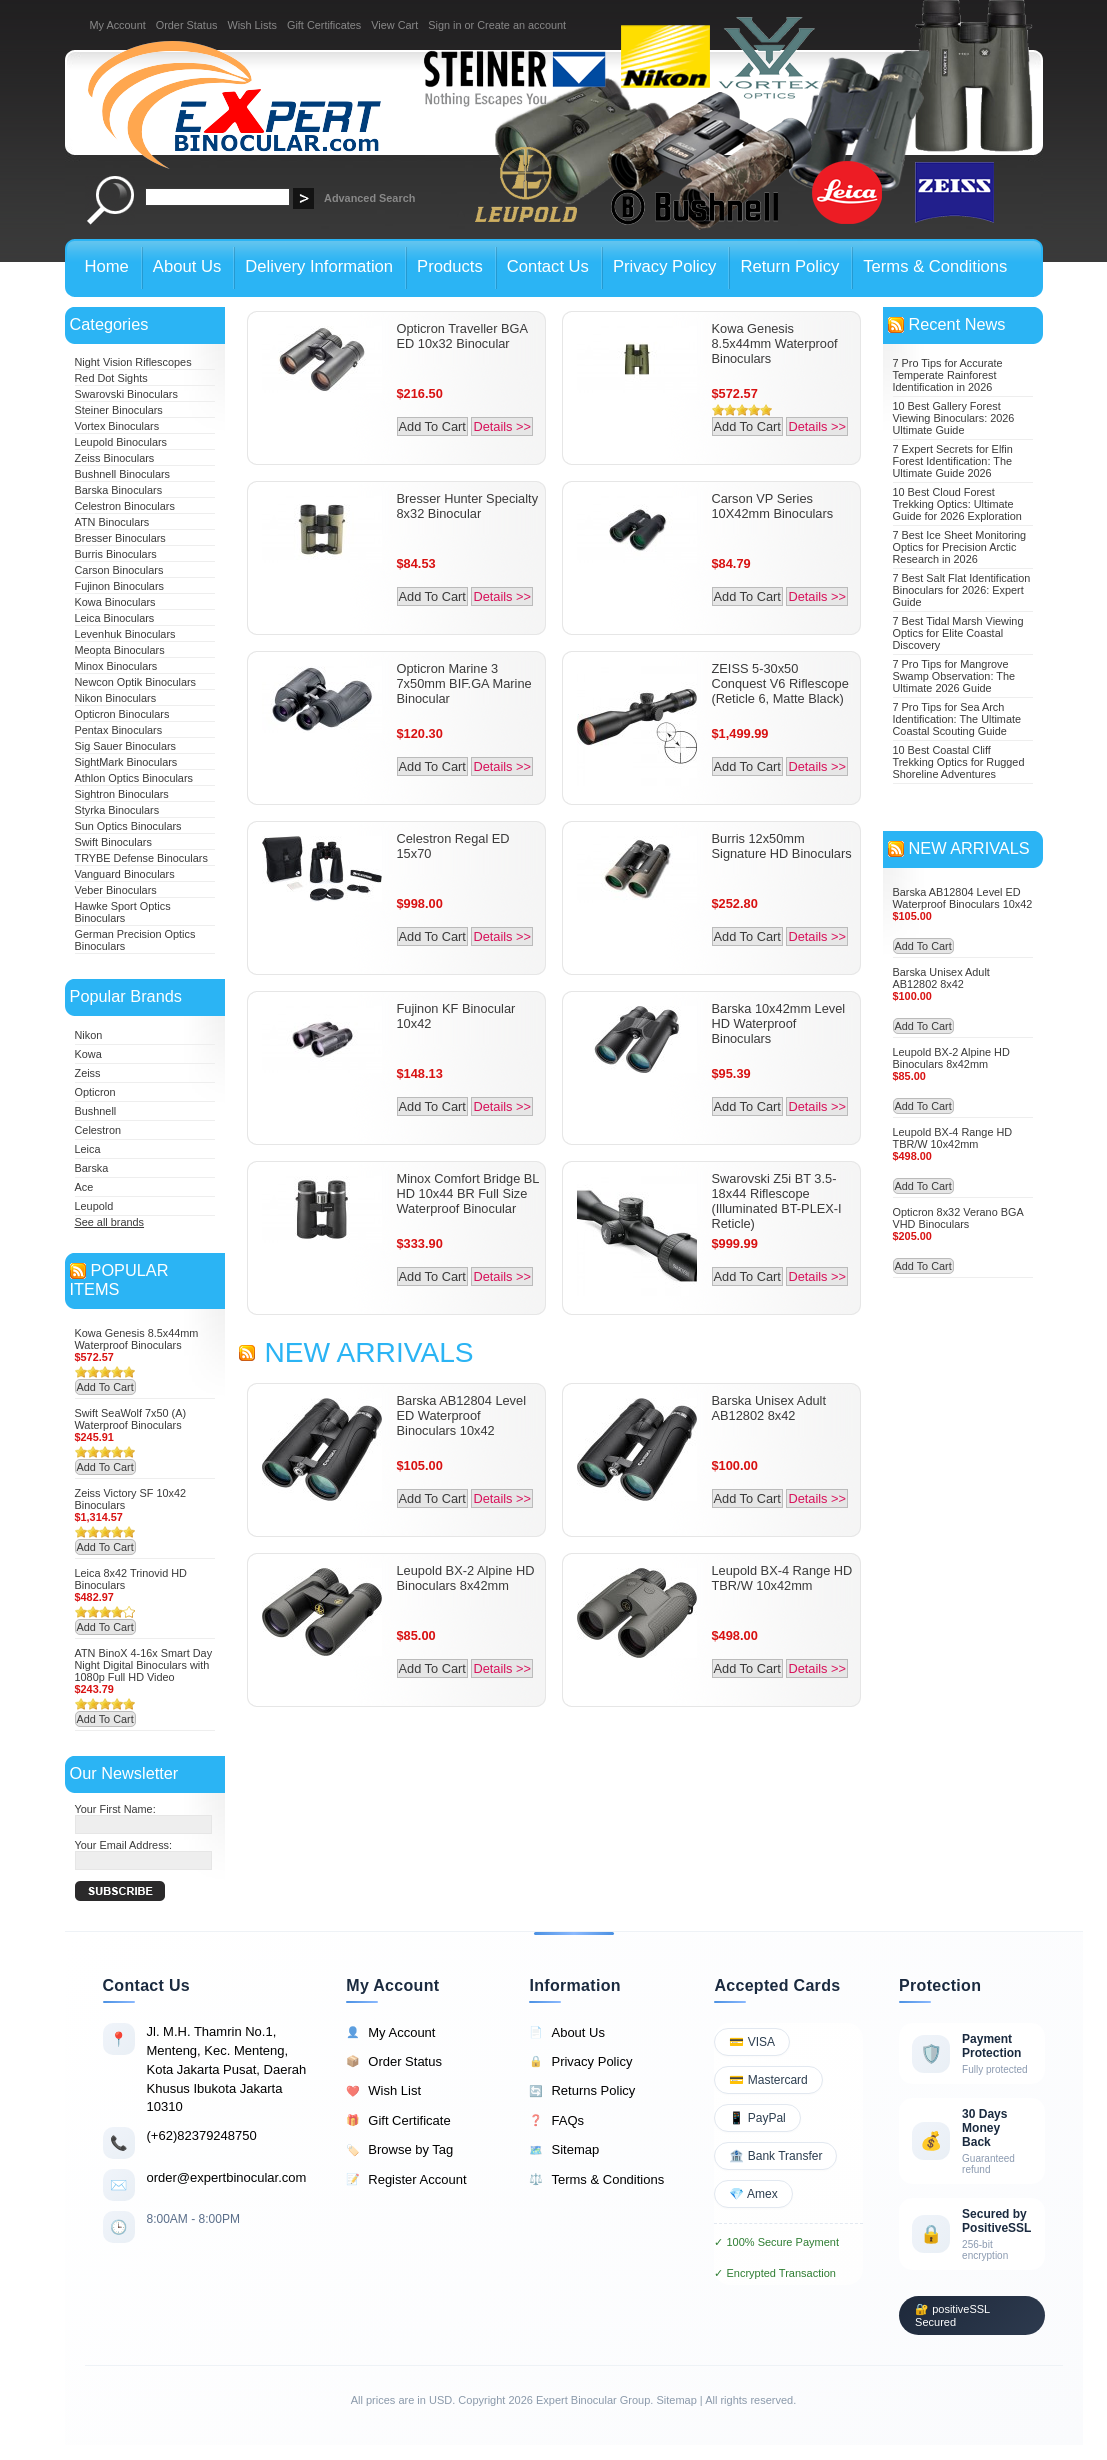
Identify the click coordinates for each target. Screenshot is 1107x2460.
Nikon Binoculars (116, 698)
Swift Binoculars (113, 842)
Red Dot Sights (111, 378)
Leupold (94, 1206)
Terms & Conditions (596, 2180)
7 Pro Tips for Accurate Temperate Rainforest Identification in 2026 (948, 375)
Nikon (89, 1035)
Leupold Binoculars (121, 442)
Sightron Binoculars (122, 794)
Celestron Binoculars (125, 506)
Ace (84, 1187)
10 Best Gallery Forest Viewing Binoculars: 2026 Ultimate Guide (954, 418)
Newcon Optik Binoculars (136, 682)
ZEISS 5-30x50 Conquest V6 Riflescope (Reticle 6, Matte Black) (780, 683)
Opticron (95, 1092)
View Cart (394, 25)
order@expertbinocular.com (227, 2177)
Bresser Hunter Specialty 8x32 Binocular (468, 506)
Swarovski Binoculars (126, 394)
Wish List (383, 2091)
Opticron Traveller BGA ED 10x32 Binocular (462, 336)
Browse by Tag (399, 2150)
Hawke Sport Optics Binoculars (123, 912)
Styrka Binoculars (117, 810)
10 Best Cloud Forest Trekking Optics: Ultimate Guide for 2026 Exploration (957, 504)
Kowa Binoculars (115, 602)
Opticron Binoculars (122, 714)
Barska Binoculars (119, 490)
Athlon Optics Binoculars (134, 778)
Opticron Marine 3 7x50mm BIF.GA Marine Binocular (464, 683)
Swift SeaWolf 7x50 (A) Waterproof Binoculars (131, 1419)
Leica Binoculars (115, 618)
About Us (566, 2033)
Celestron (98, 1130)
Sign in (444, 25)
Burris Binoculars (116, 554)
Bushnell (96, 1111)
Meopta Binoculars (120, 650)
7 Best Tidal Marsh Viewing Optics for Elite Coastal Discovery (958, 633)
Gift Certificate (398, 2121)
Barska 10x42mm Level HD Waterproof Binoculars (779, 1023)
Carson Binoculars (119, 570)
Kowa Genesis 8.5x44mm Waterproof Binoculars (137, 1339)
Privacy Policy (580, 2062)
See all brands (110, 1222)
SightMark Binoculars (126, 762)
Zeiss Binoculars (115, 458)
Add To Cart (105, 1387)
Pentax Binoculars (119, 730)
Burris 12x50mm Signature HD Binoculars (782, 846)
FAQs (556, 2121)
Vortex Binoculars (117, 426)
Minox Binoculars (116, 666)
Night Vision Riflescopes (133, 362)
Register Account (406, 2180)
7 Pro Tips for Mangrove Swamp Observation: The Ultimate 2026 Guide (954, 676)
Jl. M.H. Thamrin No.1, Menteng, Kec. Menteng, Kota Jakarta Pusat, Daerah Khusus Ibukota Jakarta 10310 (227, 2069)
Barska (92, 1168)
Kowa (88, 1054)
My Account (118, 25)
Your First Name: (115, 1809)
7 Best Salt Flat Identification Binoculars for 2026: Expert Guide (962, 590)
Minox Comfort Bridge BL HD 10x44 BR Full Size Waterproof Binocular (468, 1193)
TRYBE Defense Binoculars (141, 858)
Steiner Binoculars (119, 410)
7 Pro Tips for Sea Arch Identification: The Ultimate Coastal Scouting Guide (957, 719)
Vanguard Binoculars (125, 874)
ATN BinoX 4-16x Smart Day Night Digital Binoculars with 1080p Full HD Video (144, 1665)
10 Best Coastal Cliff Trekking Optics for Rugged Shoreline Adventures (959, 762)
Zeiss (88, 1073)
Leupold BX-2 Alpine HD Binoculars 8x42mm (466, 1578)
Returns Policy (582, 2091)
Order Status (187, 25)
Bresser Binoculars (120, 538)
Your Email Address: (124, 1845)
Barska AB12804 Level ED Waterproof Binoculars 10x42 (461, 1415)
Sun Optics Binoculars (128, 826)
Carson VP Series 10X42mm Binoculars (773, 506)
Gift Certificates (324, 25)
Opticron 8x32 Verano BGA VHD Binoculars (958, 1218)
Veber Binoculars (116, 890)
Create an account (521, 25)
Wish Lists (252, 25)
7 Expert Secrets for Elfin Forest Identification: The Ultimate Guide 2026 (953, 461)
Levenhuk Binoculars (125, 634)
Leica (88, 1149)
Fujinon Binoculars (119, 586)
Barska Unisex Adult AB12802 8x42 (769, 1408)
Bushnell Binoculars (123, 474)
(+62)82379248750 (202, 2135)
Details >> (502, 426)
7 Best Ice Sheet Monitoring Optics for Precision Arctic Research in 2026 (960, 547)
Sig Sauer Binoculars (126, 746)
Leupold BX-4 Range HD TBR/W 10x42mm (782, 1578)
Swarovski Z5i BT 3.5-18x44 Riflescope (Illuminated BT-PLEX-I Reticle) (777, 1201)
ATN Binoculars (112, 522)
